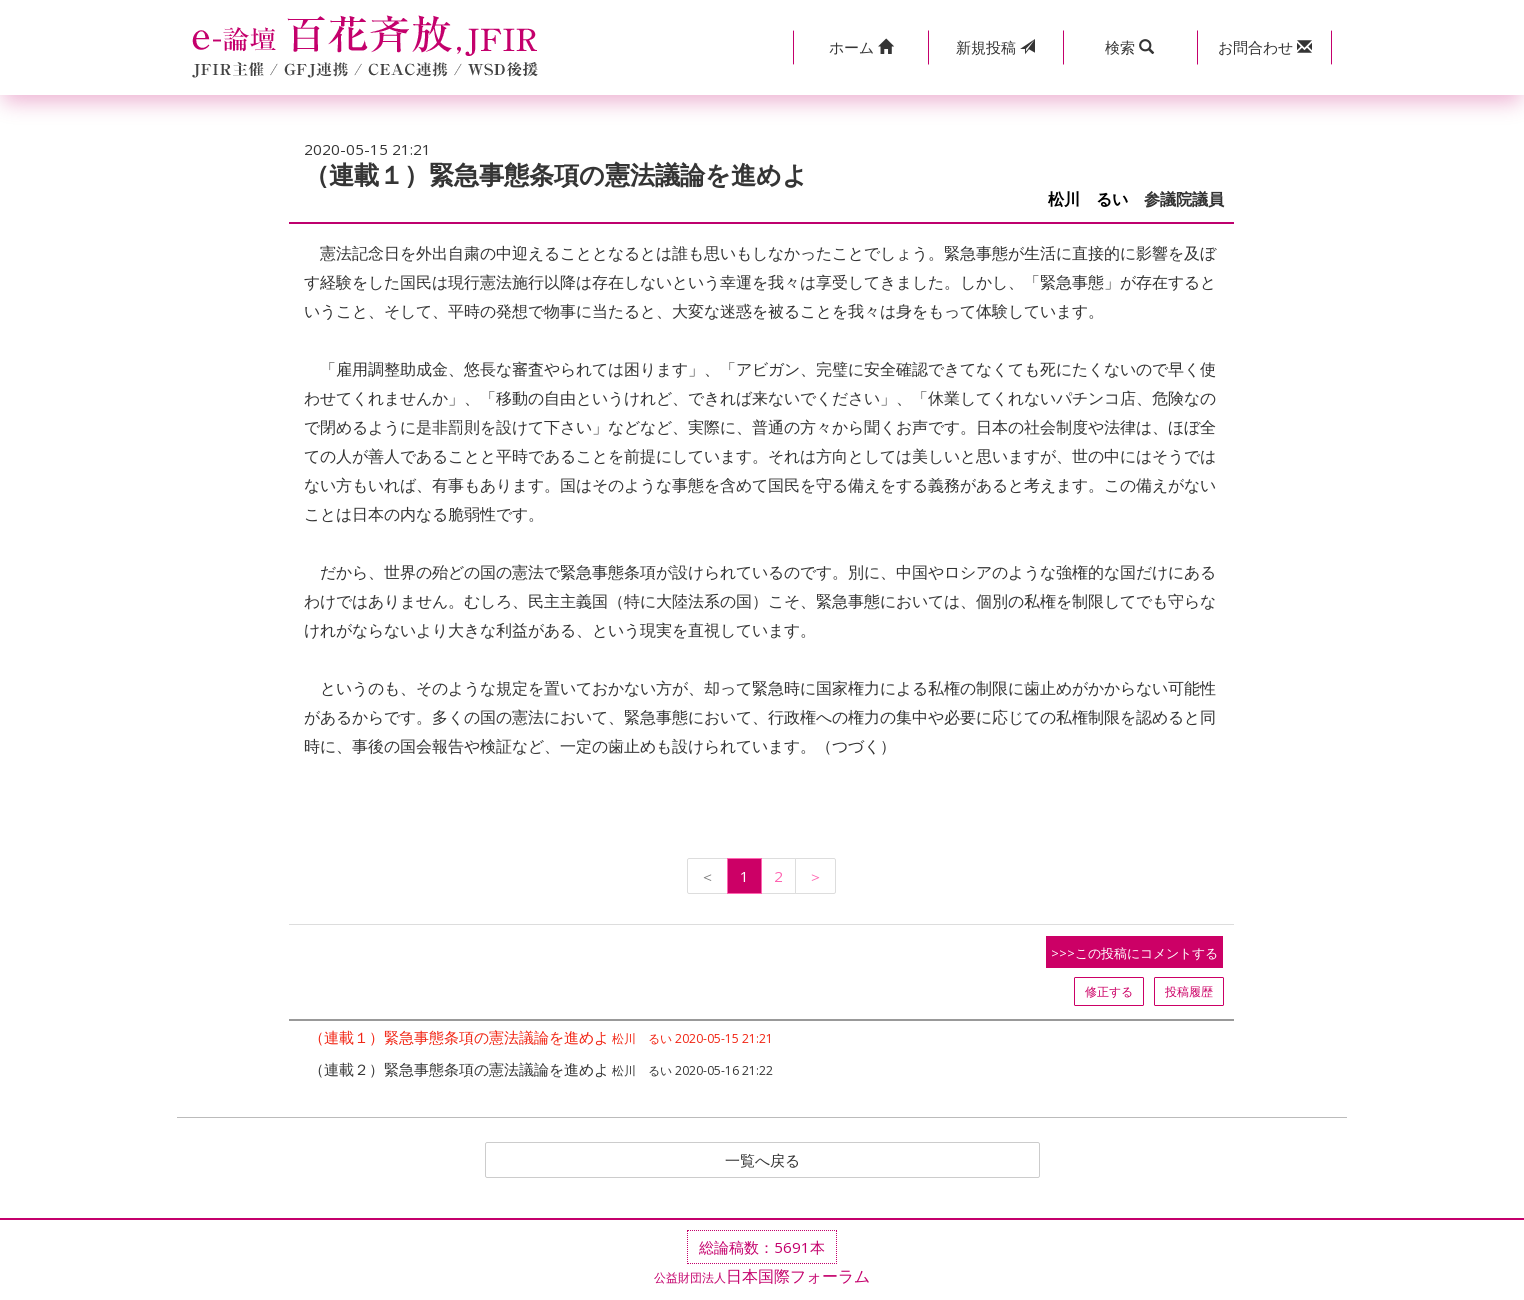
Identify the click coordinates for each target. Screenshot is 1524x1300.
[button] (860, 47)
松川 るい (1088, 199)
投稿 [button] (995, 47)
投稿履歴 (1189, 991)
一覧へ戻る (762, 1161)
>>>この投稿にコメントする (1134, 953)
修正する (1109, 991)
